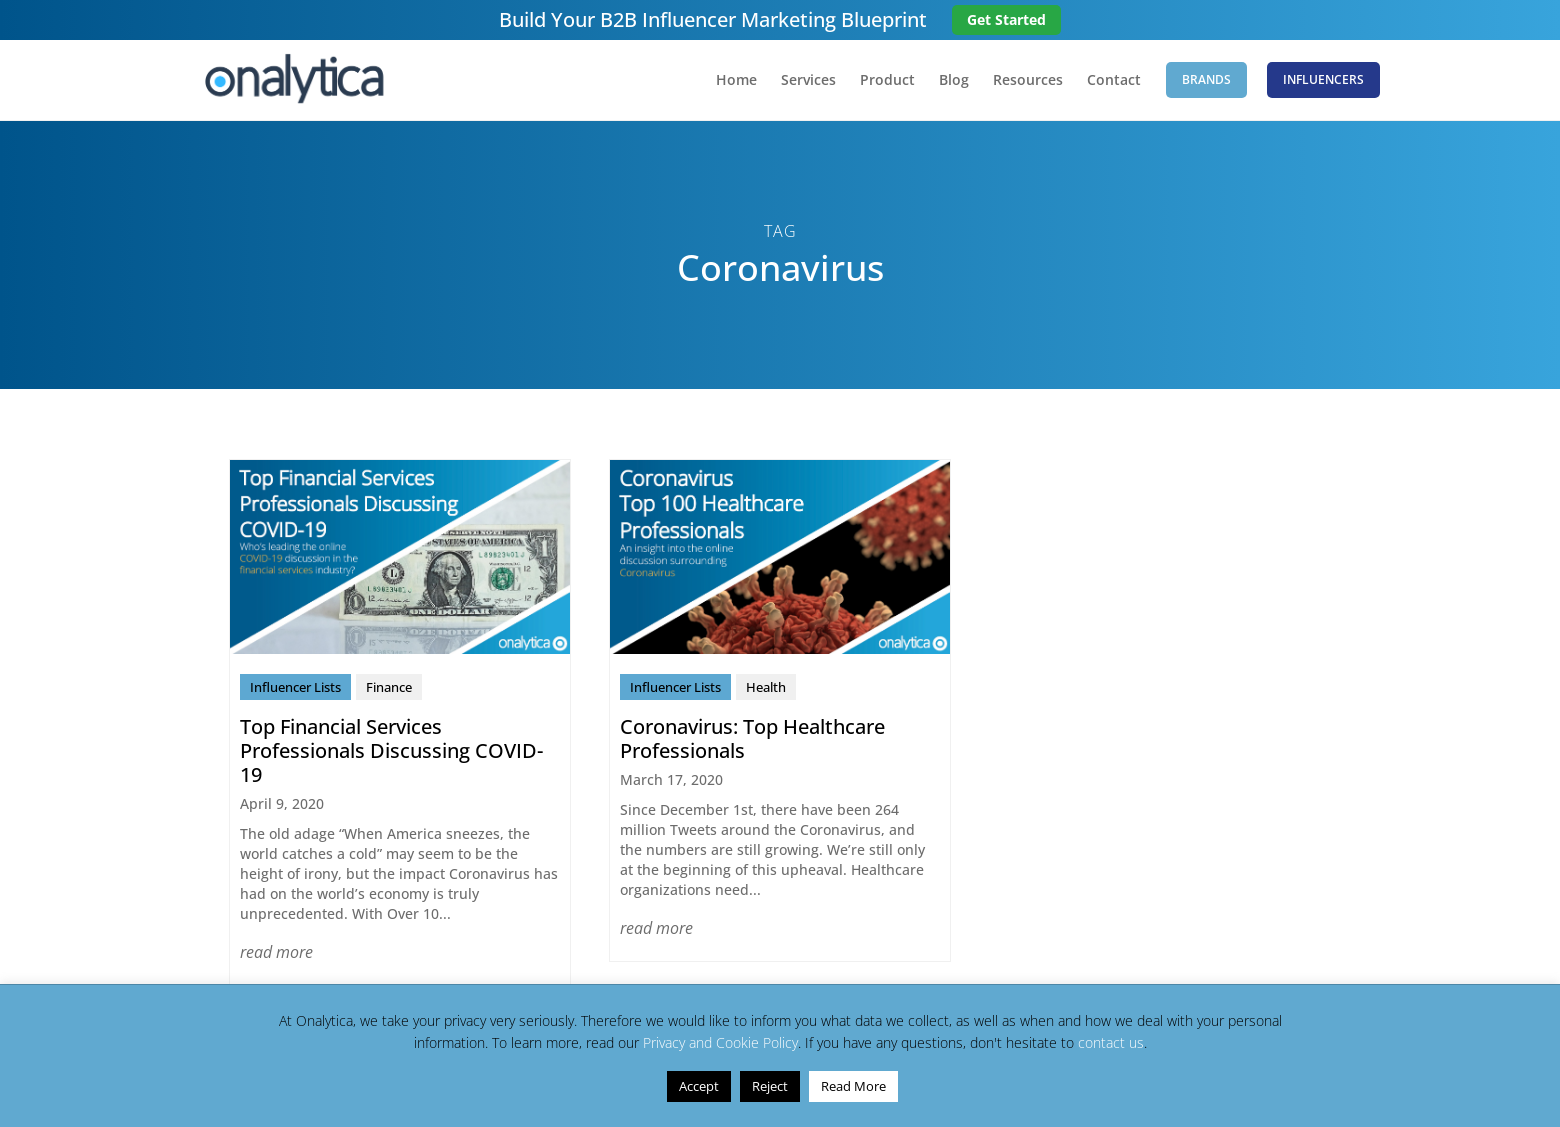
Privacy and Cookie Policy (720, 1042)
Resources (1028, 81)
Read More (853, 1086)
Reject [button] (770, 1086)
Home (736, 81)
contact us (1111, 1042)
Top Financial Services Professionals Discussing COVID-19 (391, 750)
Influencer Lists (295, 687)
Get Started (1006, 19)
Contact (1114, 81)
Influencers (1323, 79)
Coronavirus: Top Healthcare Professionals (752, 738)
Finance (389, 687)
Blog (954, 81)
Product (887, 81)
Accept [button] (699, 1086)
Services (808, 81)
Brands (1206, 79)
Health (766, 687)
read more (276, 952)
